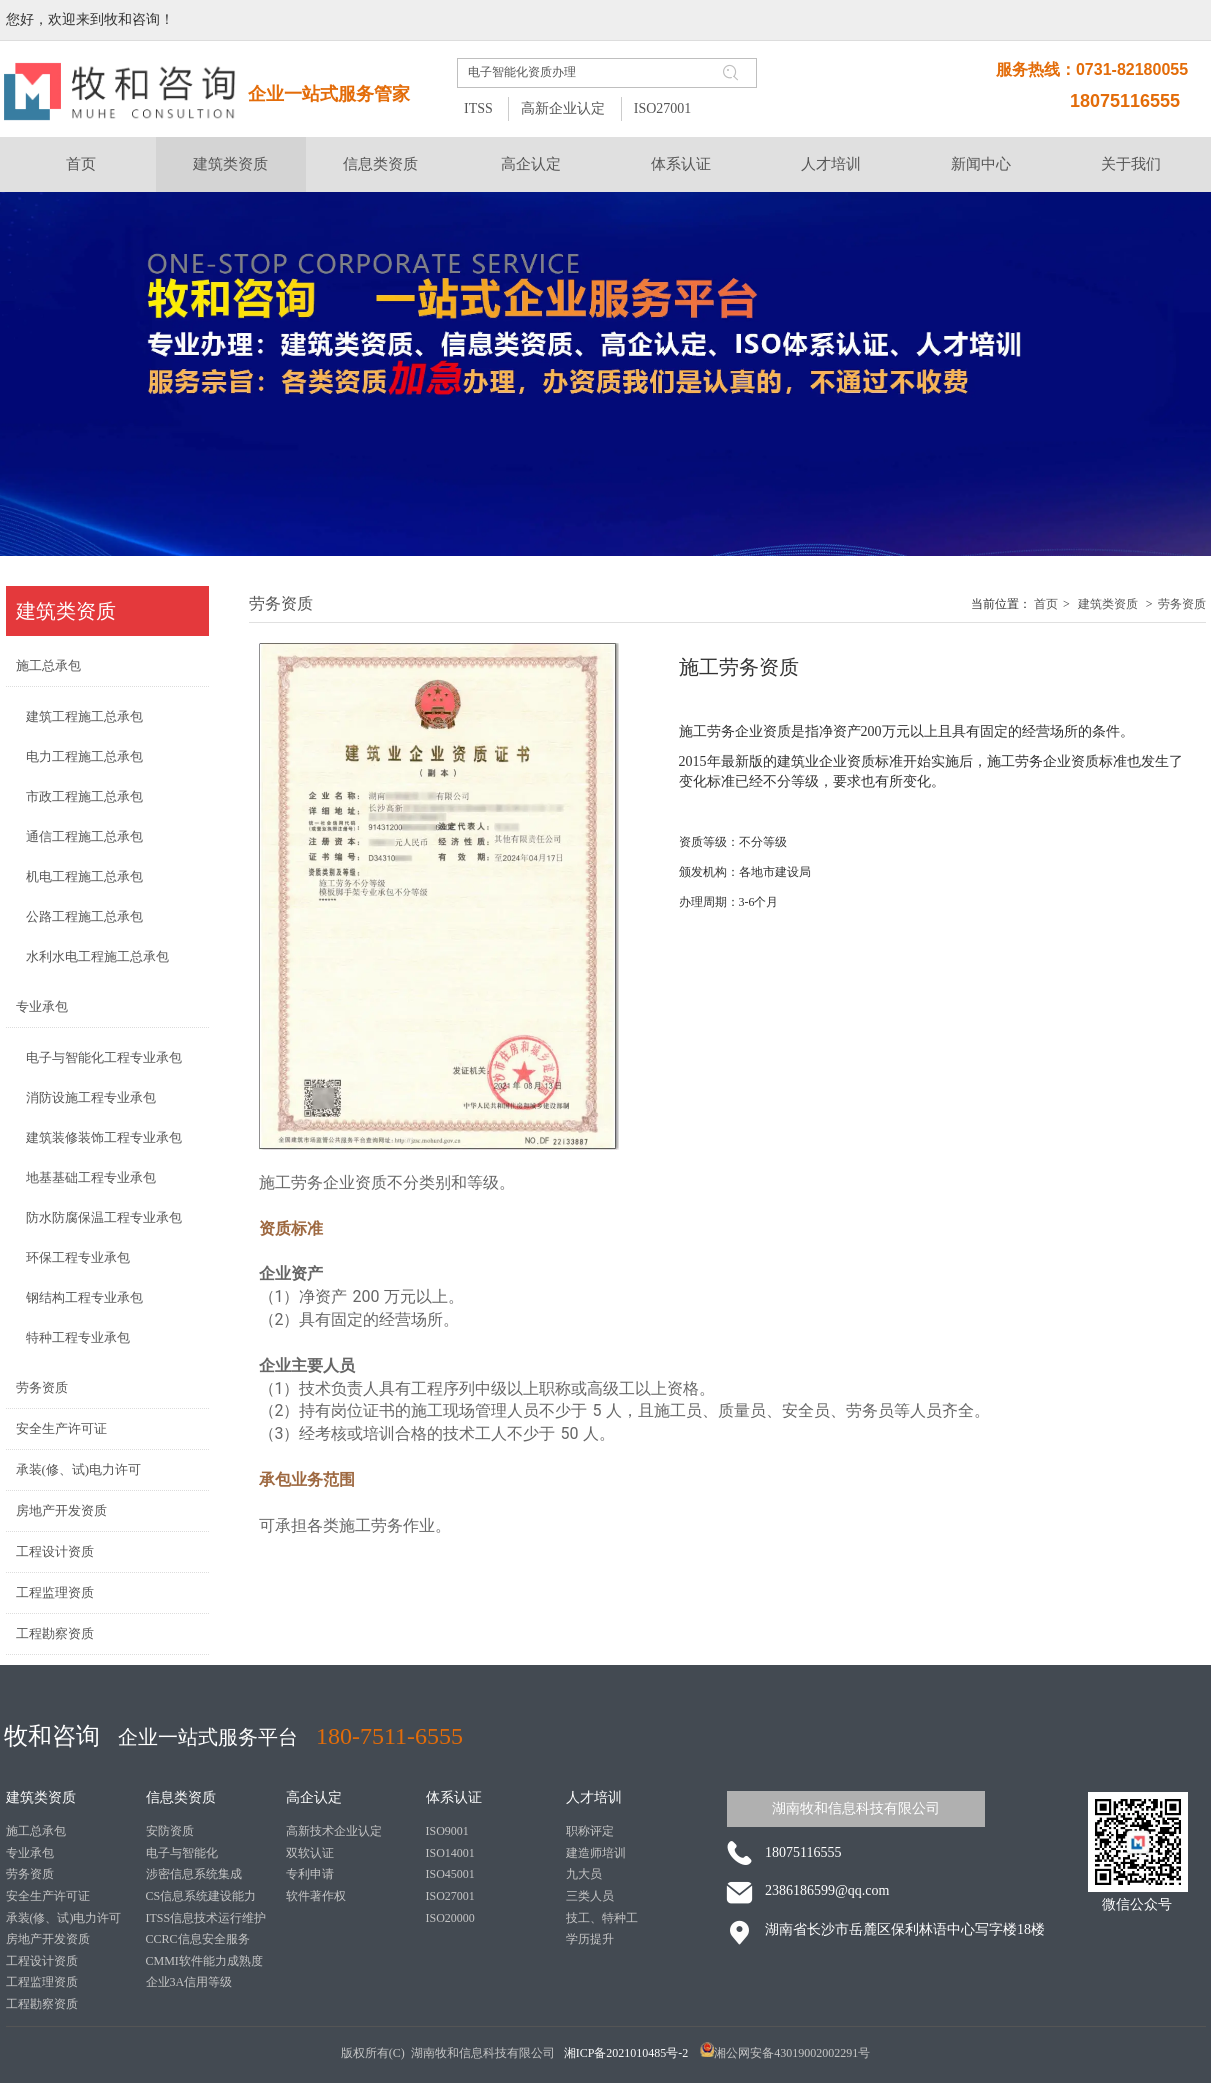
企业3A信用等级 (189, 1982)
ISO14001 (450, 1853)
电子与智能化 (182, 1853)
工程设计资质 (42, 1961)
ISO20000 (450, 1918)
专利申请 (310, 1874)
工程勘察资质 (42, 2004)
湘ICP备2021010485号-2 (628, 2053)
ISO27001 (663, 108)
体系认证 (454, 1797)
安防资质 (170, 1831)
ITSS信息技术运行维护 (206, 1918)
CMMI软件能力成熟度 (204, 1961)
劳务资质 (1182, 604)
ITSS (478, 108)
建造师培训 (596, 1853)
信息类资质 (181, 1797)
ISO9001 (447, 1831)
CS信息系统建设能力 (201, 1896)
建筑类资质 (1108, 604)
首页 (1046, 604)
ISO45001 (450, 1874)
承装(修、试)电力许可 (64, 1918)
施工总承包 (36, 1831)
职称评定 (590, 1831)
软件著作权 (316, 1896)
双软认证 (310, 1853)
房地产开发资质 (48, 1939)
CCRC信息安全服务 (198, 1939)
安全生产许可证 (48, 1896)
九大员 (584, 1874)
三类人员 (590, 1896)
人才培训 (594, 1797)
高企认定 (314, 1797)
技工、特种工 (602, 1918)
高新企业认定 (563, 108)
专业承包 (30, 1853)
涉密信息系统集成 (194, 1874)
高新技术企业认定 (334, 1831)
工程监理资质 (42, 1982)
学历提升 (590, 1939)
